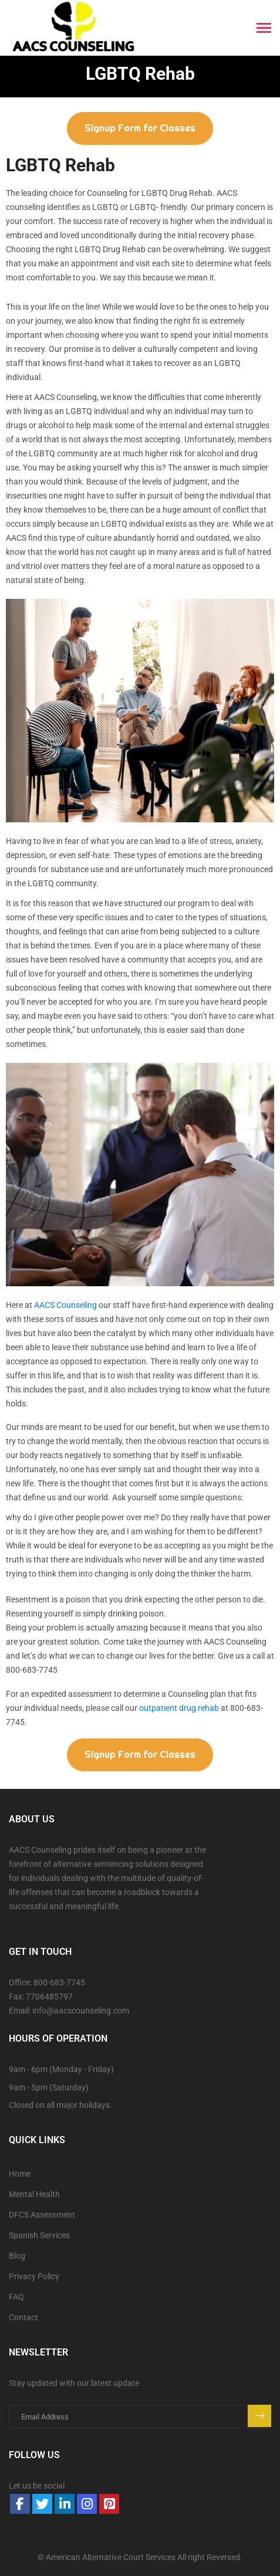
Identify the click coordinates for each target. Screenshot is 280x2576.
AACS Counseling (65, 1305)
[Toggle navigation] (264, 29)
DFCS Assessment (42, 2214)
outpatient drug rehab (179, 1708)
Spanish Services (39, 2235)
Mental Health (34, 2194)
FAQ (16, 2297)
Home (20, 2173)
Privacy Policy (34, 2276)
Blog (17, 2255)
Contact (23, 2317)
